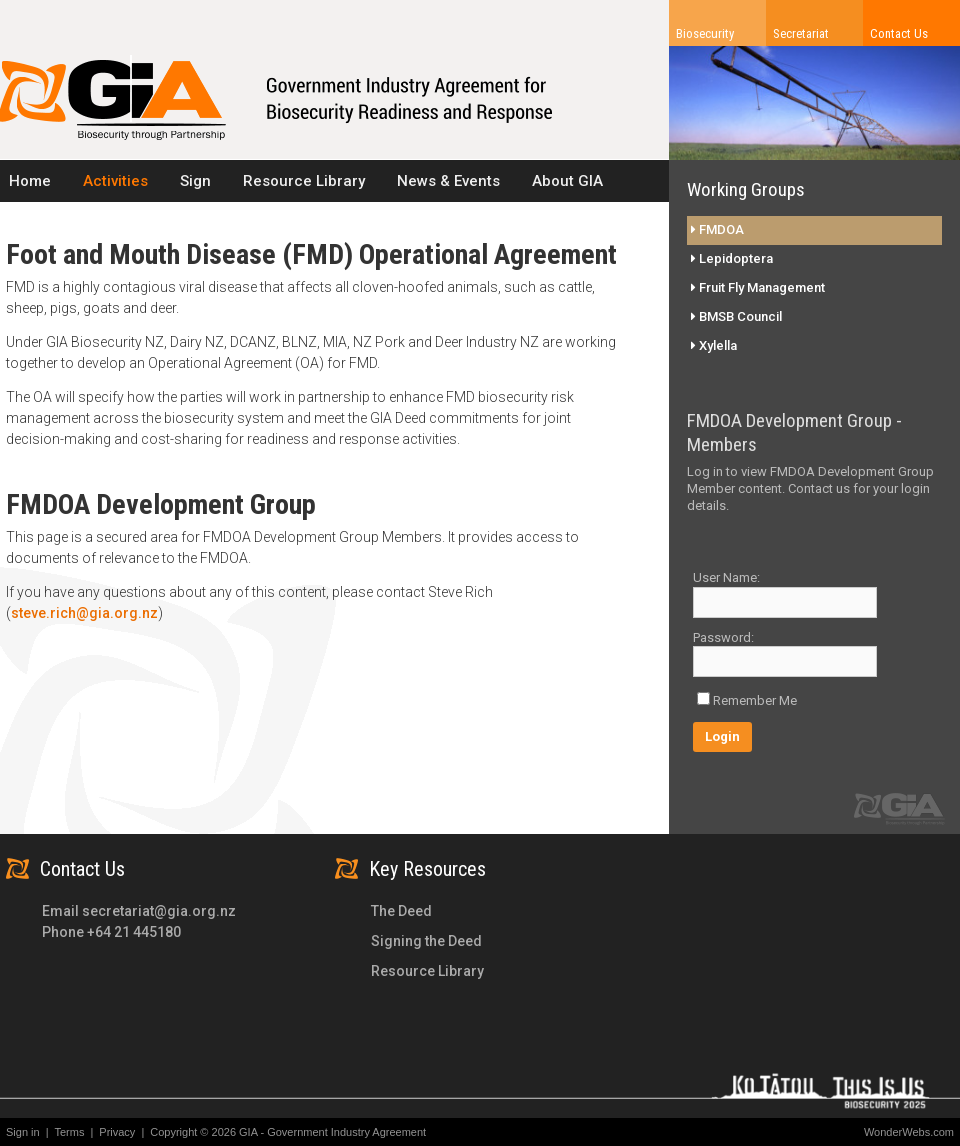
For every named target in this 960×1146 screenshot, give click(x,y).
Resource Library (427, 971)
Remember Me (755, 700)
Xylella (714, 345)
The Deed (401, 911)
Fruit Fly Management (758, 287)
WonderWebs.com (909, 1132)
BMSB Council (736, 316)
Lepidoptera (732, 258)
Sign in (23, 1132)
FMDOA (717, 229)
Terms (74, 1132)
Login (722, 736)
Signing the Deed (426, 941)
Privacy (121, 1132)
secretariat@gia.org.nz (159, 911)
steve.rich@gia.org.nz (84, 613)
